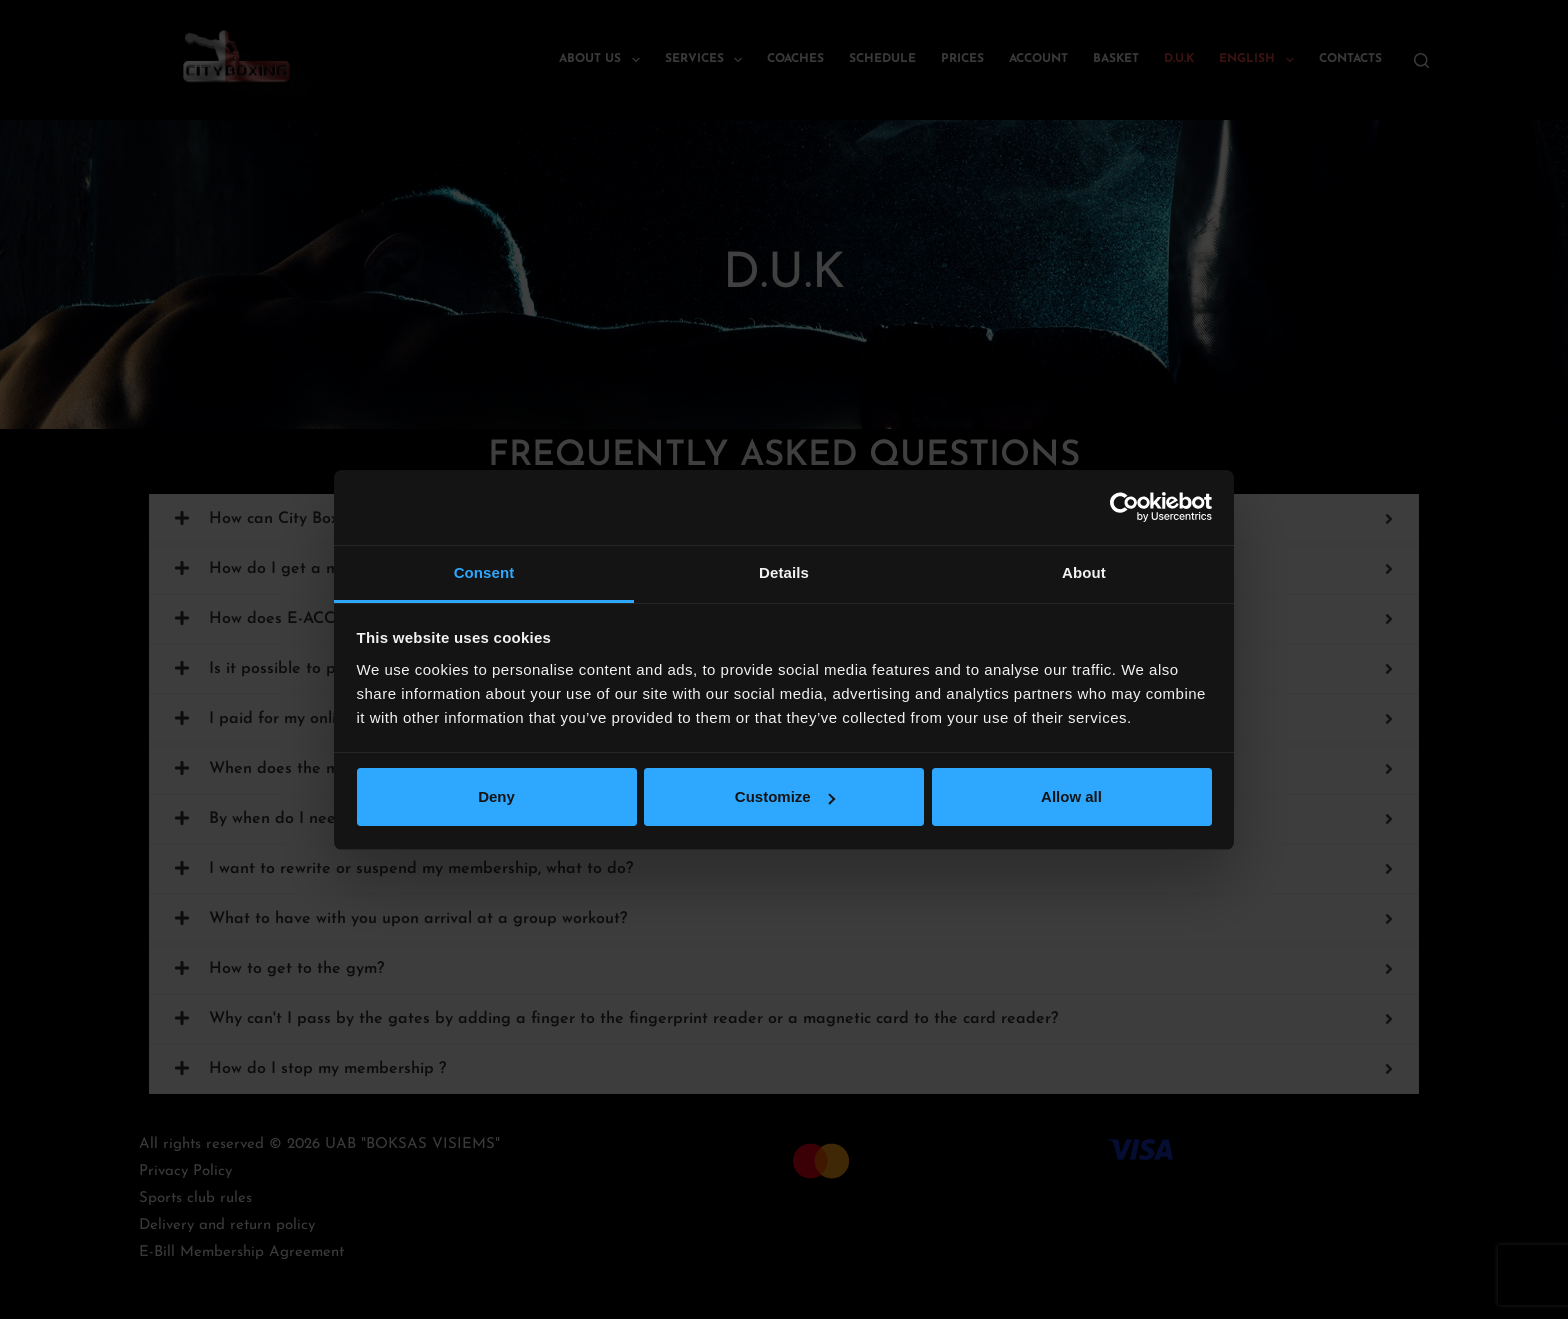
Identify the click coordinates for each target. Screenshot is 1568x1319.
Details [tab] (784, 572)
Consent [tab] (484, 572)
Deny (496, 796)
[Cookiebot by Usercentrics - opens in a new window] (1124, 507)
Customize (785, 796)
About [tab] (1084, 572)
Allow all (1071, 796)
